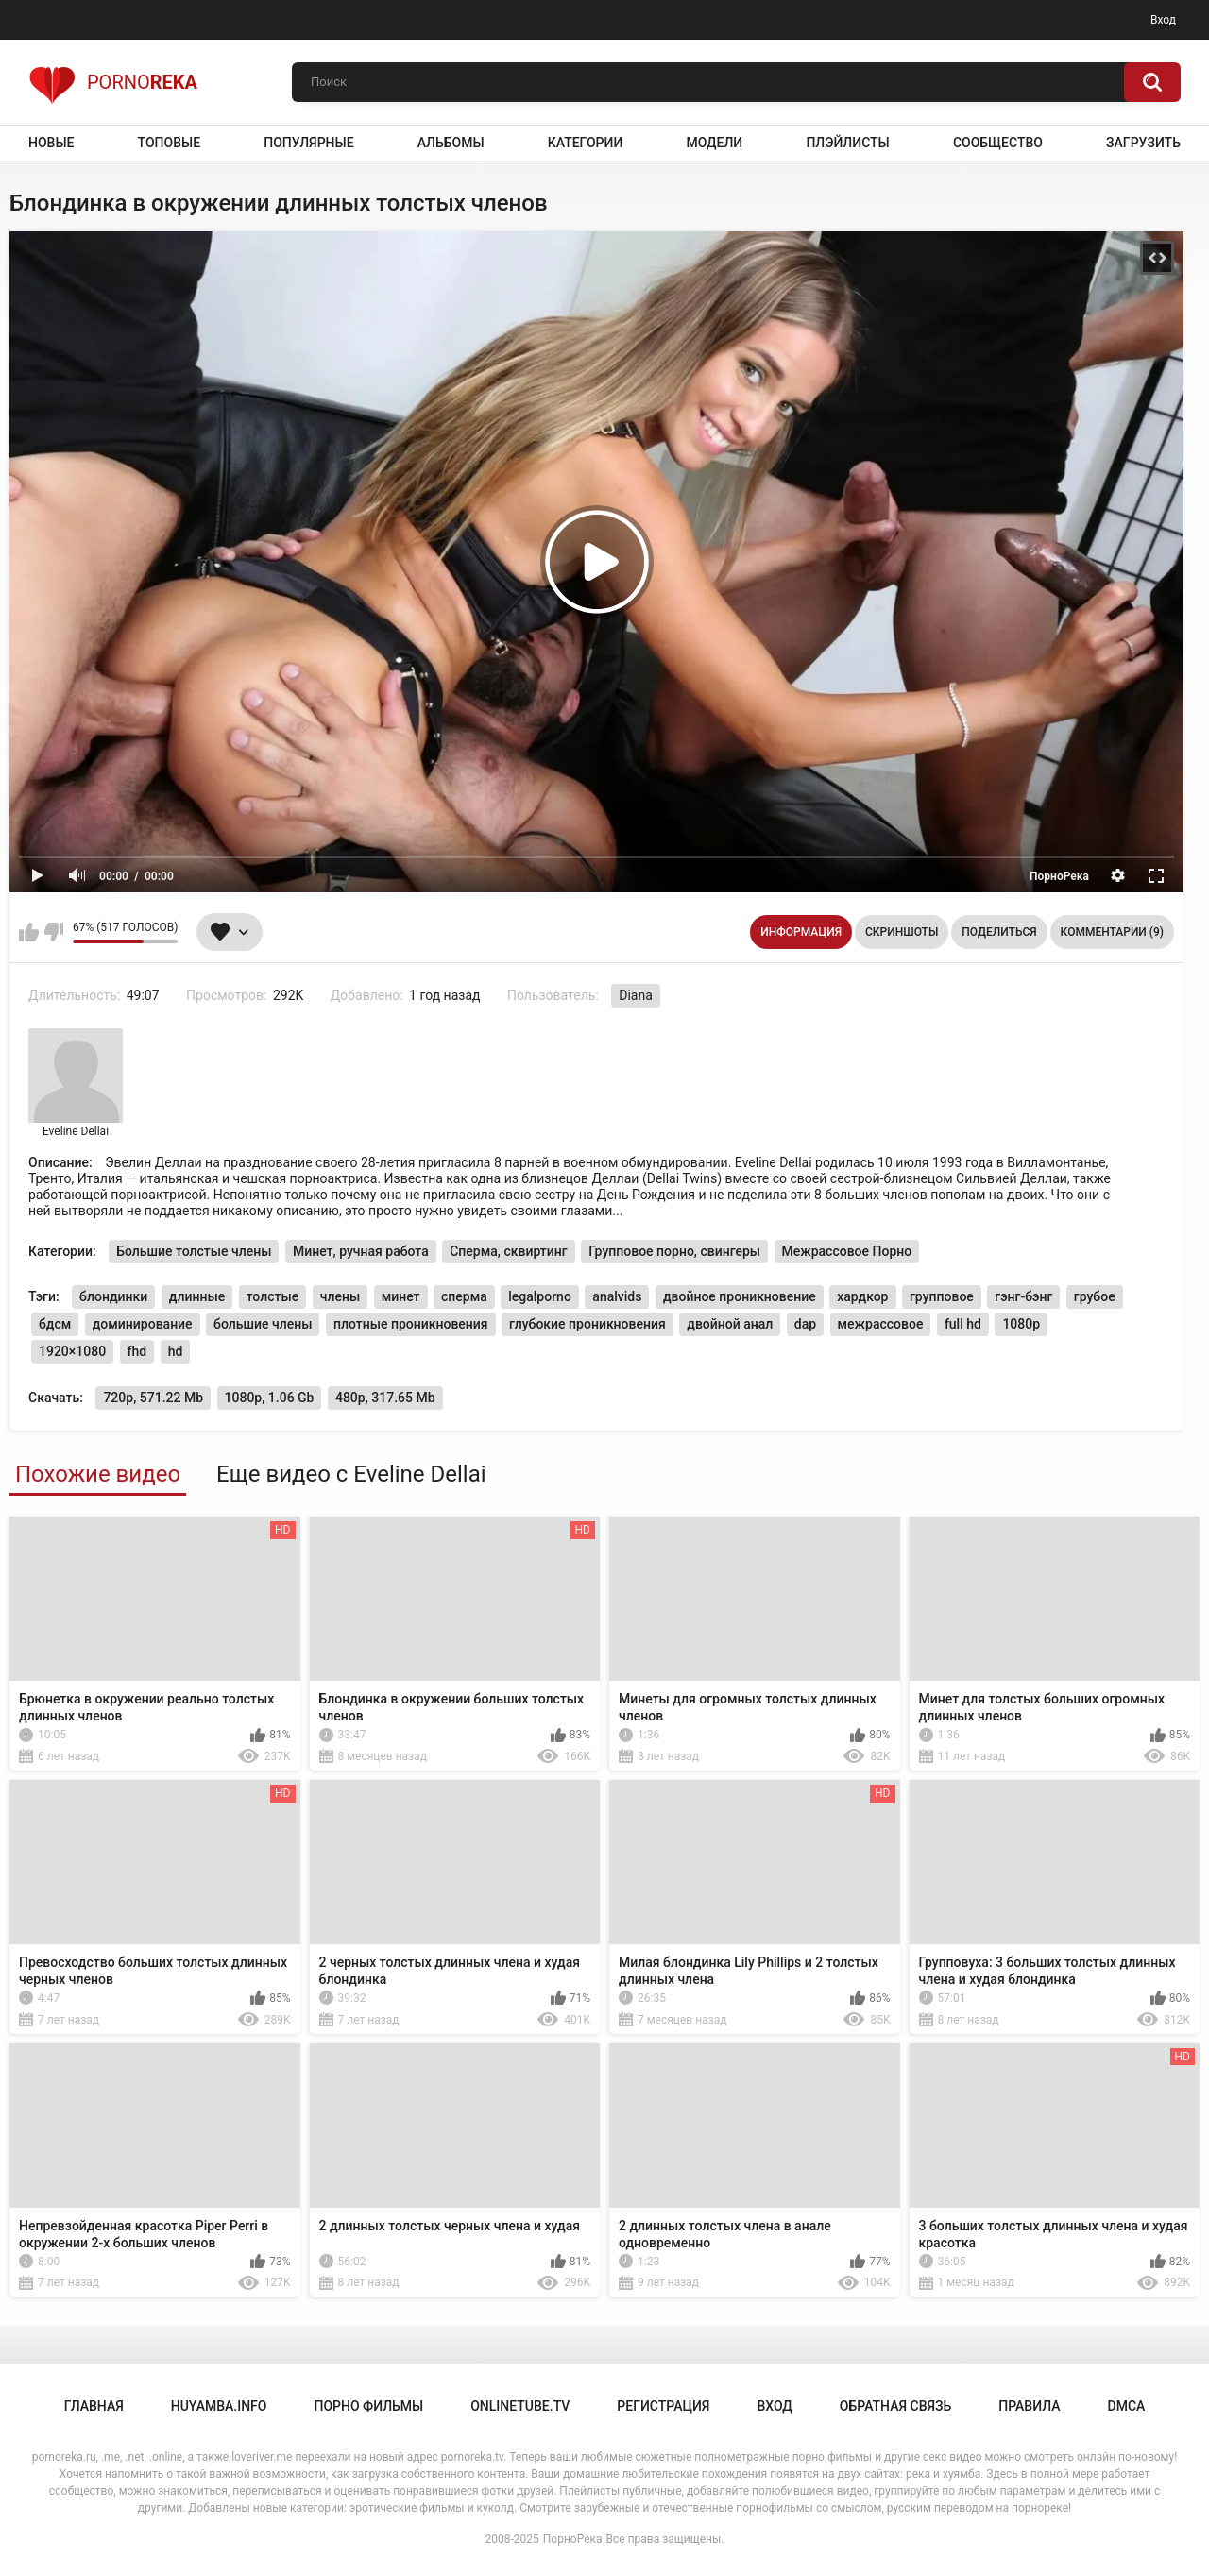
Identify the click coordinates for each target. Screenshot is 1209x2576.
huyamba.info (219, 2406)
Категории (585, 142)
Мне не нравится (53, 932)
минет (401, 1296)
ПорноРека (573, 2539)
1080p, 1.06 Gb (270, 1397)
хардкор (862, 1296)
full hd (963, 1323)
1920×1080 (72, 1351)
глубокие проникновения (587, 1323)
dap (805, 1323)
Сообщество (998, 142)
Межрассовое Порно (847, 1251)
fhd (137, 1351)
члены (340, 1296)
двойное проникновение (739, 1296)
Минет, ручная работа (361, 1251)
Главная (94, 2406)
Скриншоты (901, 932)
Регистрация (663, 2406)
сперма (464, 1296)
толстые (273, 1296)
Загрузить (1143, 142)
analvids (616, 1296)
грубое (1094, 1296)
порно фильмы (368, 2406)
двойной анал (730, 1323)
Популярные (308, 142)
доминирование (143, 1323)
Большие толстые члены (193, 1251)
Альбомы (451, 142)
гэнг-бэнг (1023, 1296)
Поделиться (999, 932)
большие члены (262, 1323)
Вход (1163, 19)
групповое (942, 1296)
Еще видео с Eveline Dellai (350, 1474)
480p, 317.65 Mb (385, 1397)
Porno (112, 82)
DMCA (1127, 2406)
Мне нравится (29, 932)
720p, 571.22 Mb (153, 1397)
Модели (714, 142)
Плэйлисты (847, 142)
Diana (636, 995)
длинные (197, 1296)
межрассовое (881, 1323)
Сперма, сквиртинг (508, 1251)
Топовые (169, 142)
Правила (1029, 2406)
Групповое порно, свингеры (674, 1251)
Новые (51, 142)
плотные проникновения (410, 1323)
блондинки (113, 1296)
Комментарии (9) (1112, 932)
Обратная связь (895, 2406)
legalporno (539, 1296)
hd (175, 1351)
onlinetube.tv (520, 2406)
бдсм (55, 1323)
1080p (1021, 1323)
